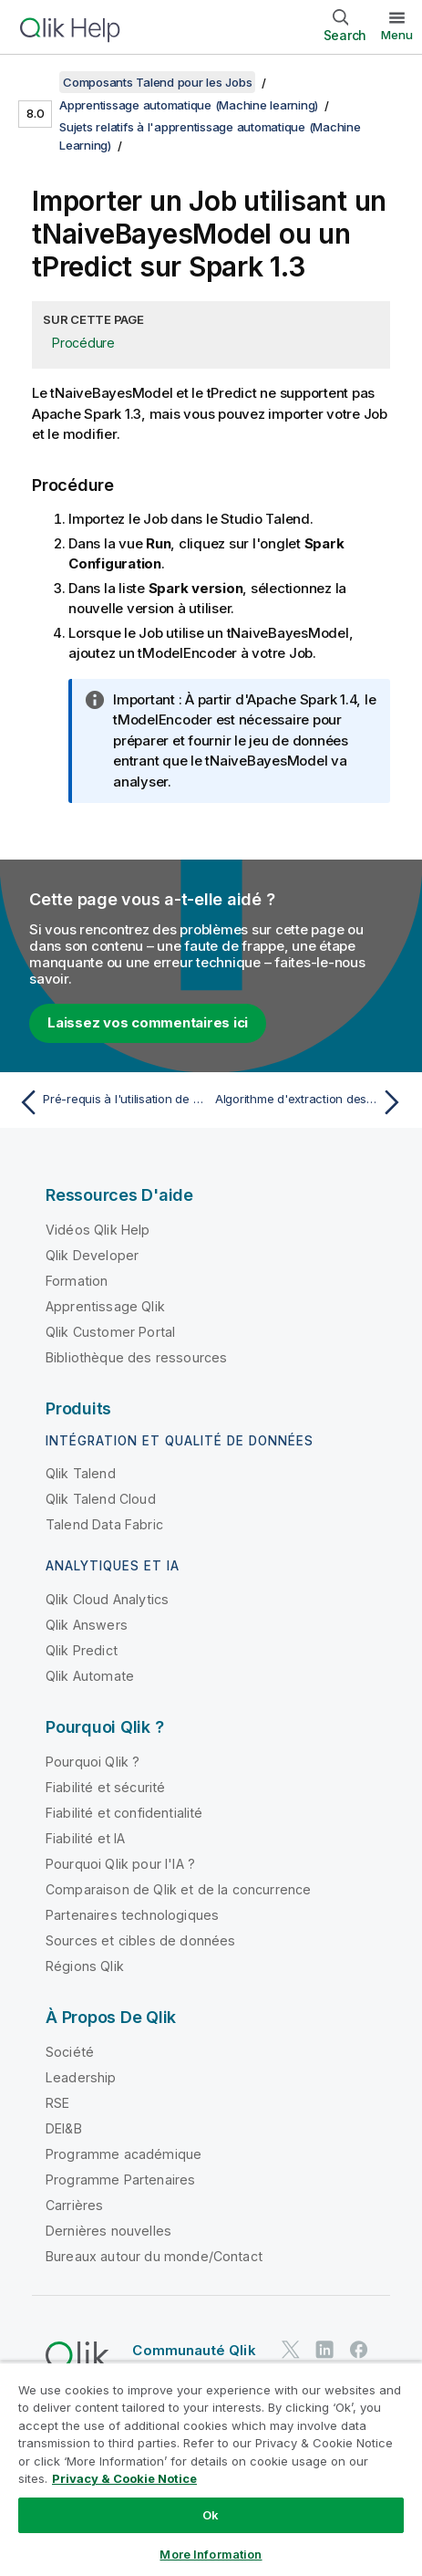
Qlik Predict (82, 1650)
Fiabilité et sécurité (105, 1787)
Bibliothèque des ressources (136, 1357)
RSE (57, 2103)
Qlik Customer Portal (110, 1332)
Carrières (74, 2205)
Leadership (81, 2077)
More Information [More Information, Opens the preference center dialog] (211, 2554)
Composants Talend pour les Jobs (157, 82)
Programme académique (123, 2154)
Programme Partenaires (120, 2179)
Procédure (83, 342)
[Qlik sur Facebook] (359, 2349)
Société (70, 2052)
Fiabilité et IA (85, 1838)
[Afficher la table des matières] (36, 82)
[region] (211, 2469)
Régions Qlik (85, 1966)
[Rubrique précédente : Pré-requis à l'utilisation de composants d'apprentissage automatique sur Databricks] (110, 1102)
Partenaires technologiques (132, 1915)
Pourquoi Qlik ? (92, 1761)
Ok (210, 2515)
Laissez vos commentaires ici (147, 1022)
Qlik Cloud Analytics (107, 1599)
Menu (397, 34)
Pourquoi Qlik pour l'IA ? (120, 1864)
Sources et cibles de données (140, 1940)
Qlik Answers (87, 1624)
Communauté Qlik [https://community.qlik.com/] (193, 2350)
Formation (77, 1280)
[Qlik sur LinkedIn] (324, 2349)
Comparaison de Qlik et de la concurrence (178, 1889)
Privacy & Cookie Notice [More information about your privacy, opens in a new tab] (124, 2478)
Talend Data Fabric (104, 1524)
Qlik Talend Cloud (101, 1499)
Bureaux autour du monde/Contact (154, 2256)
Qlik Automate (90, 1676)
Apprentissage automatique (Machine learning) (188, 105)
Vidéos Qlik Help (98, 1229)
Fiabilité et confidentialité (124, 1812)
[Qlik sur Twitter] (290, 2349)
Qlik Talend (81, 1473)
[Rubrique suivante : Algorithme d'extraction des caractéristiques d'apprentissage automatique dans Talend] (311, 1102)
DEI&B (64, 2128)
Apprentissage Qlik (105, 1306)
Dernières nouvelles (108, 2230)
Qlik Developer (92, 1255)
